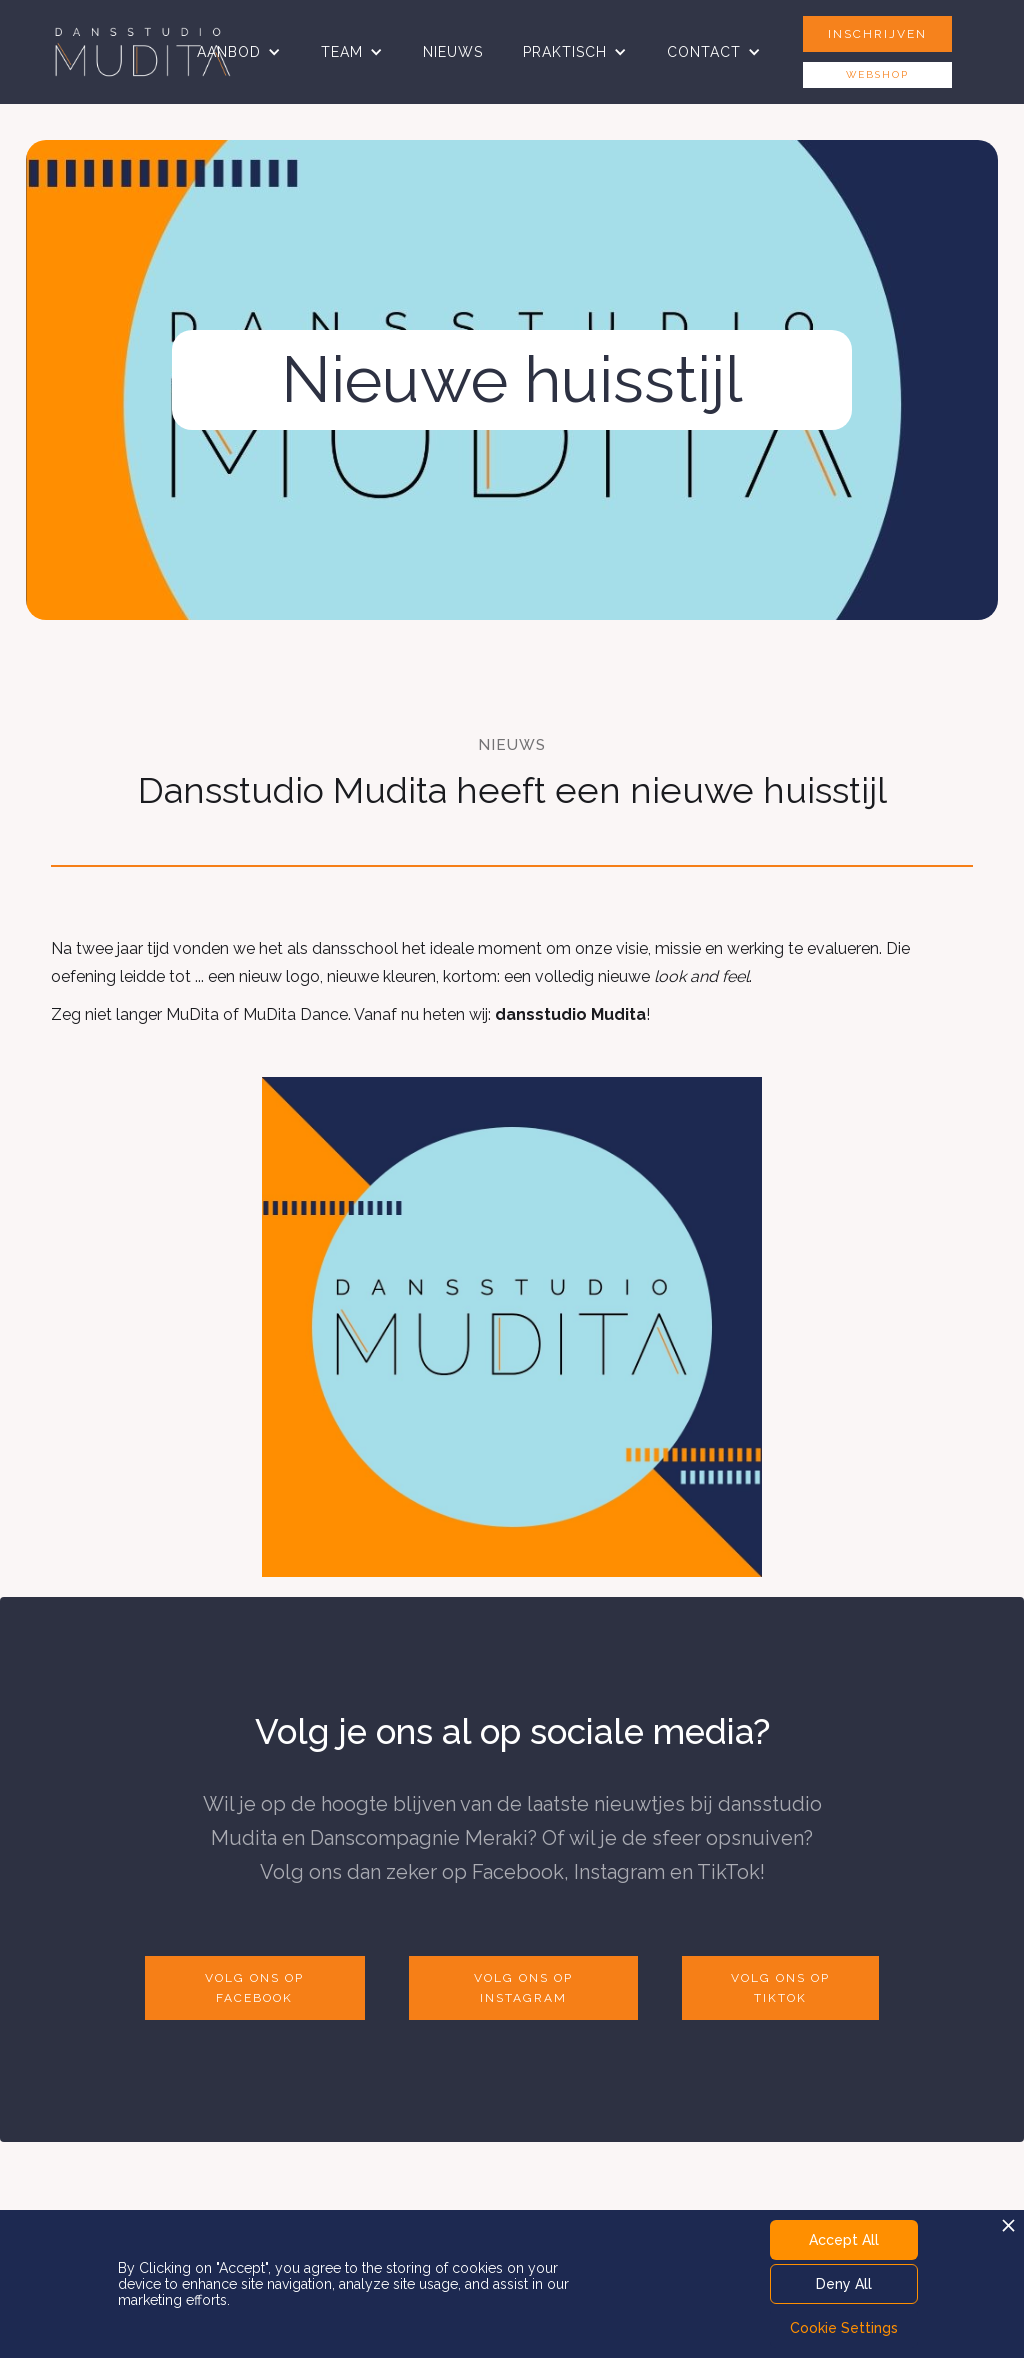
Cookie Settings (844, 2328)
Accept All (844, 2240)
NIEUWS (453, 52)
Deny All (844, 2284)
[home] (143, 52)
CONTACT (704, 52)
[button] (239, 52)
